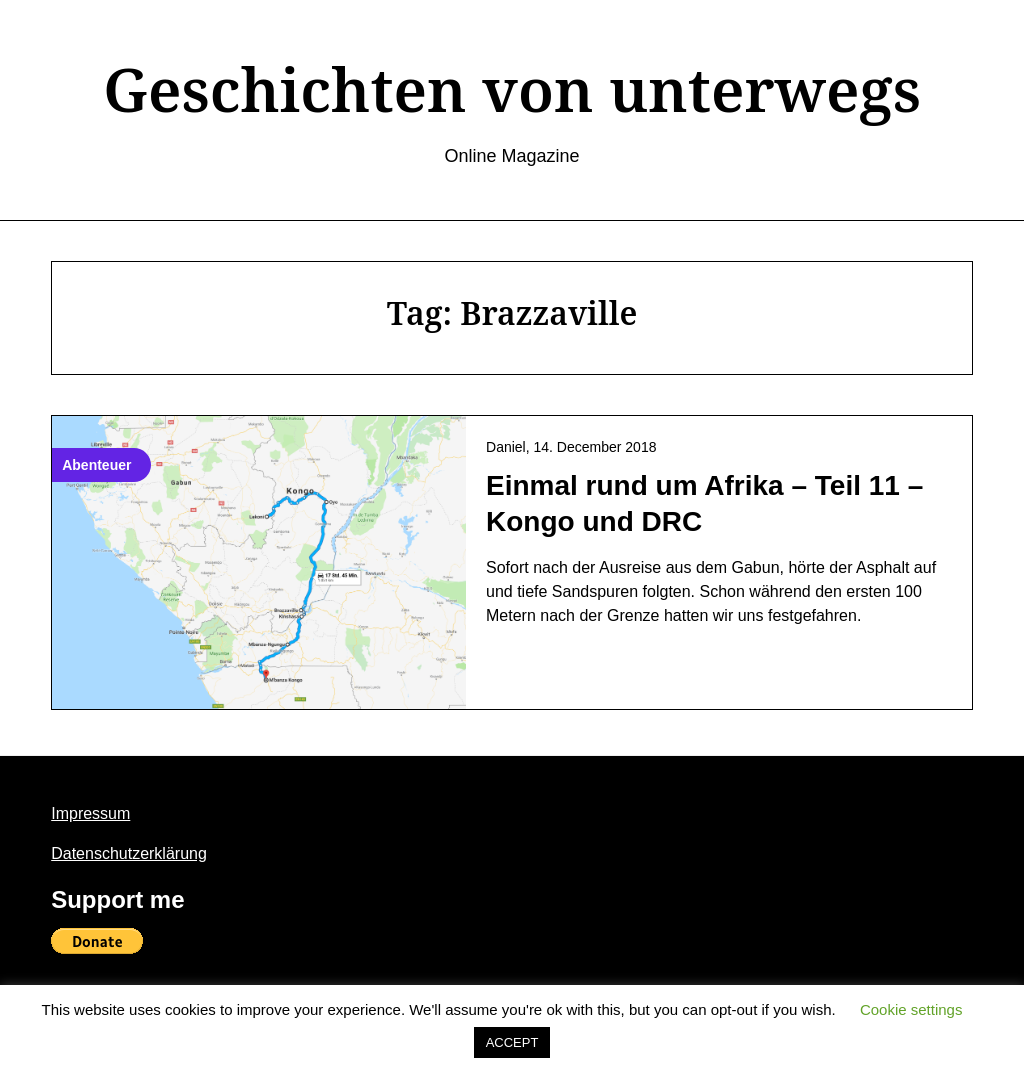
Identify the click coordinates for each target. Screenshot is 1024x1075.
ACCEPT (512, 1042)
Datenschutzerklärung (129, 853)
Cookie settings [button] (911, 1009)
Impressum (90, 813)
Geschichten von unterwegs (512, 89)
